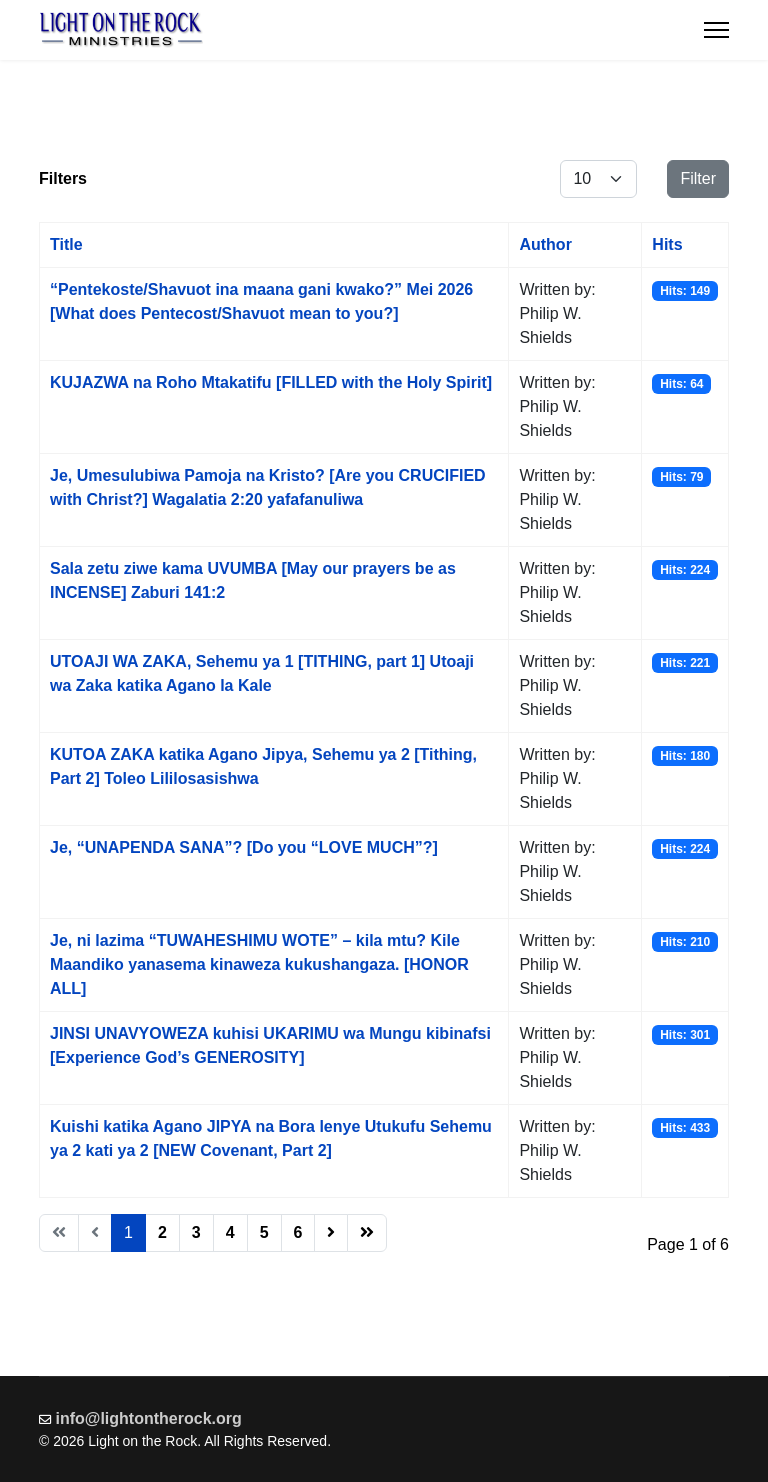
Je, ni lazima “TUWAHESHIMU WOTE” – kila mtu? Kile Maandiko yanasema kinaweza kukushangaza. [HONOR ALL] (259, 964)
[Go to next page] (331, 1233)
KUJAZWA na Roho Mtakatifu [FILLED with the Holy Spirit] (271, 382)
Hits (667, 244)
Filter (698, 178)
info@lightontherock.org (149, 1418)
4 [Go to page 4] (230, 1232)
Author (545, 244)
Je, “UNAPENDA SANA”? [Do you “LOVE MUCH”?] (244, 847)
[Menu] (716, 30)
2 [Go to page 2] (162, 1232)
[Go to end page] (367, 1233)
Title (66, 244)
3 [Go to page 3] (196, 1232)
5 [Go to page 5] (264, 1232)
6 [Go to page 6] (298, 1232)
